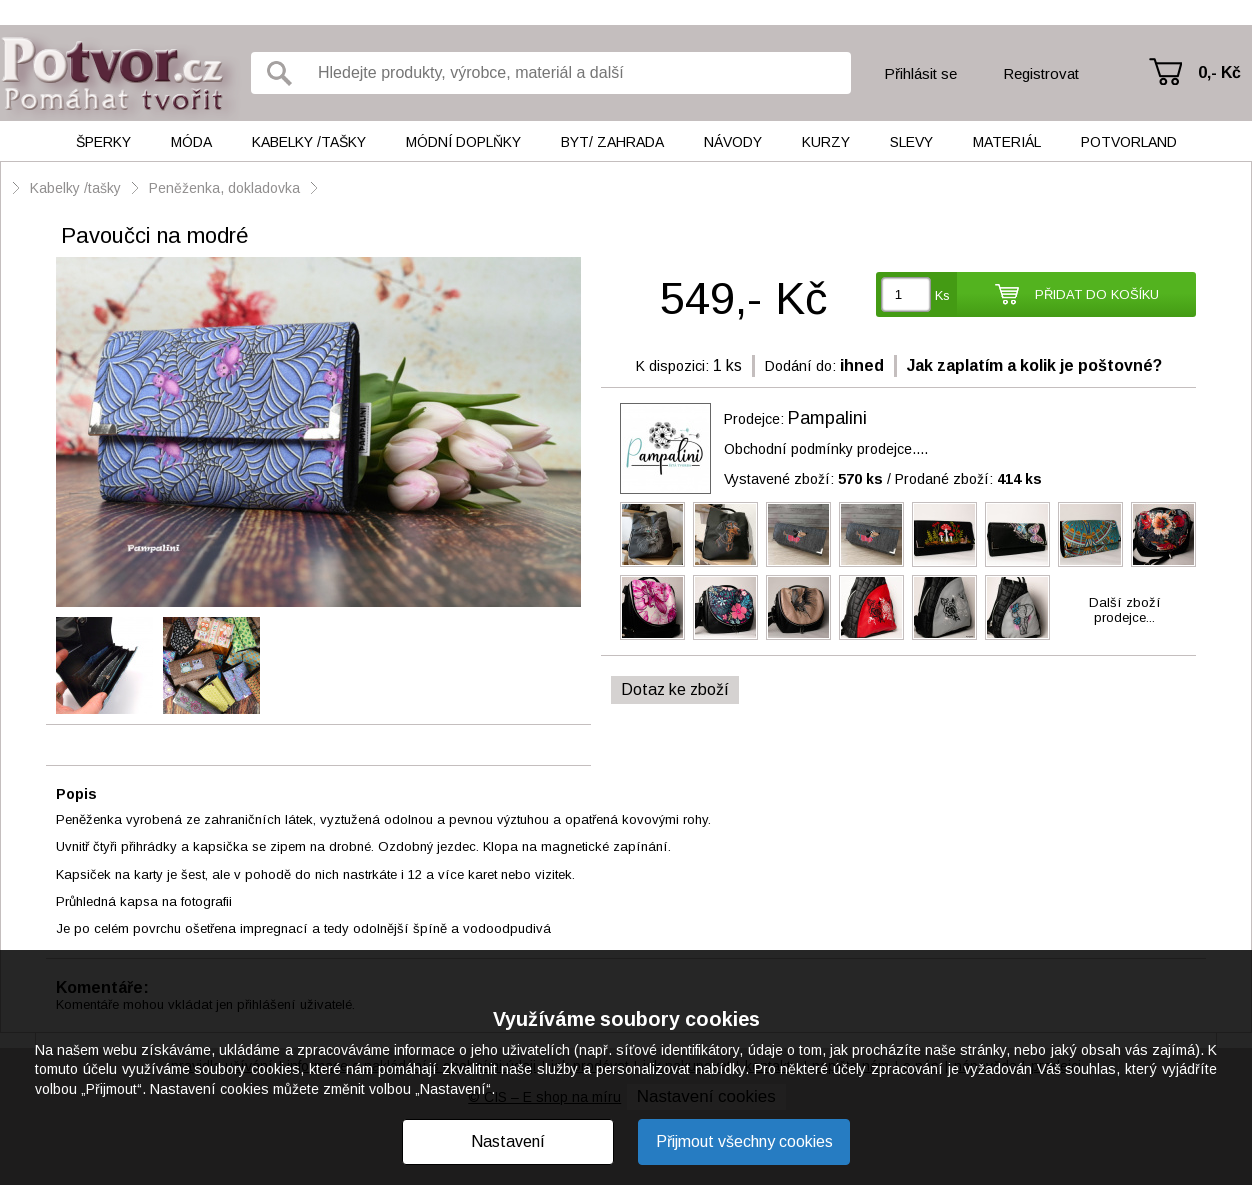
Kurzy (826, 142)
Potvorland (1129, 142)
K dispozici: (672, 366)
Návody (733, 142)
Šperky (103, 142)
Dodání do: (800, 366)
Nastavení (508, 1141)
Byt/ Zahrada (612, 142)
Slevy (911, 142)
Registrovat (1041, 73)
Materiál (1007, 142)
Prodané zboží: (968, 479)
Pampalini (827, 418)
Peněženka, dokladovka (224, 188)
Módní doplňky (463, 142)
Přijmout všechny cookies (744, 1141)
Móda (191, 142)
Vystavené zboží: (803, 479)
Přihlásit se (920, 73)
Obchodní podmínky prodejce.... (826, 449)
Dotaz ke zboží (675, 689)
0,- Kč (1219, 72)
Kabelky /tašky (309, 142)
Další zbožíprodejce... (1125, 610)
